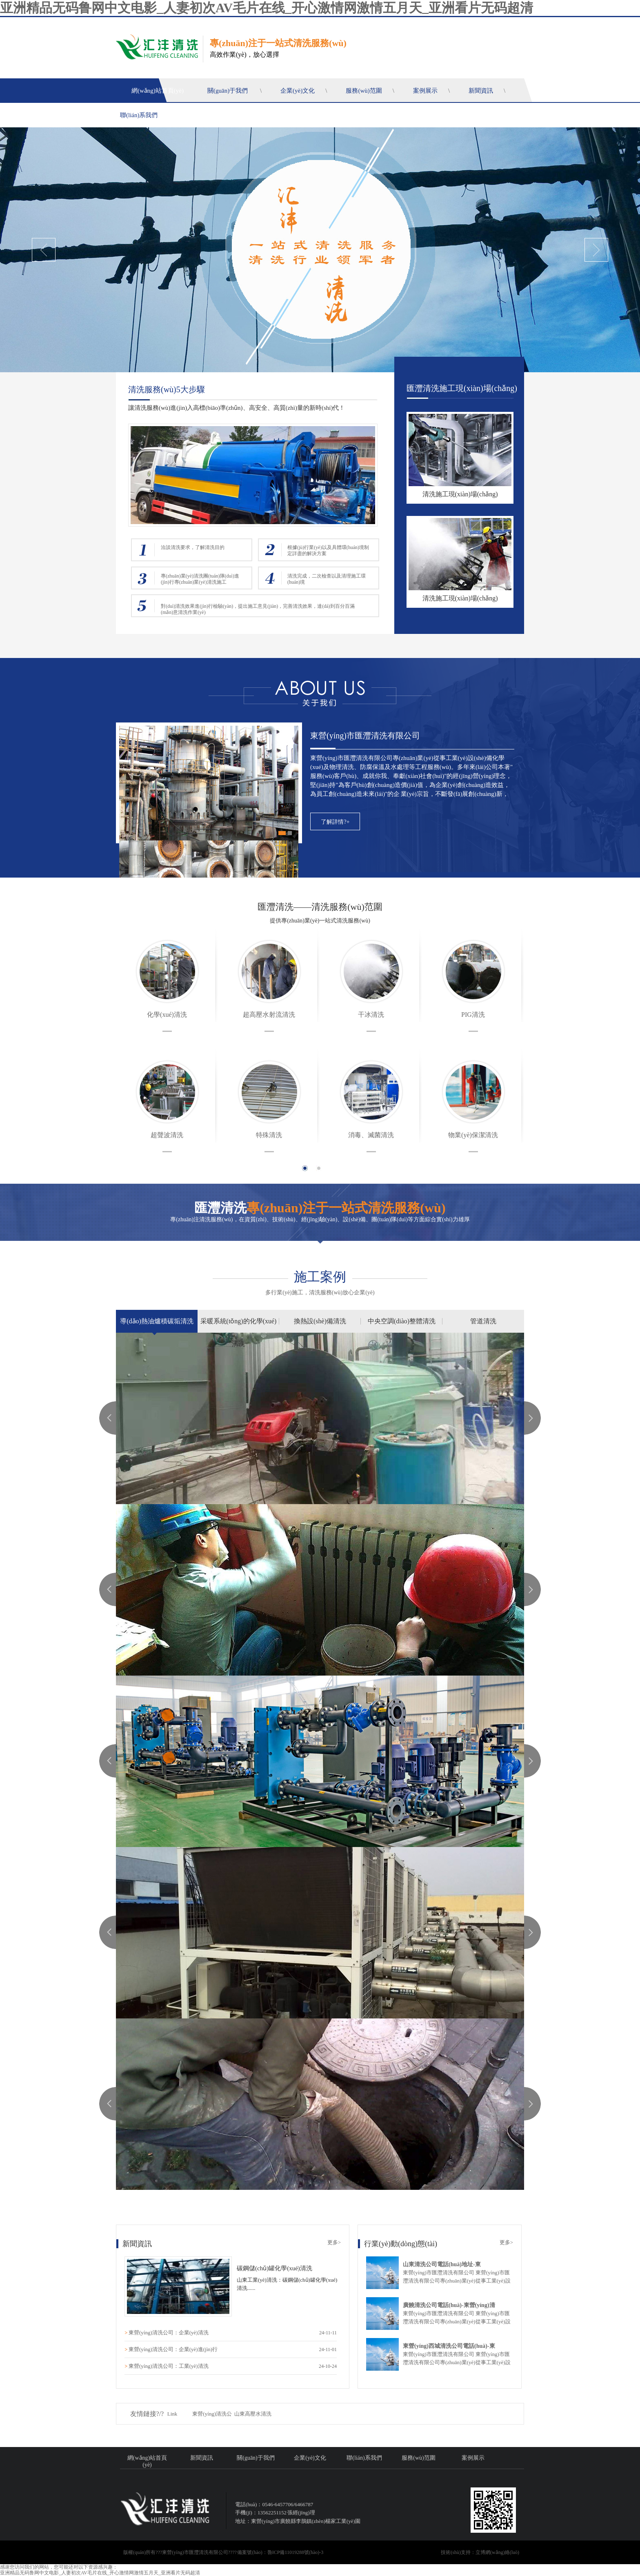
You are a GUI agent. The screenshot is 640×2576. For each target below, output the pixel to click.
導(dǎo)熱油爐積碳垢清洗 (156, 1321)
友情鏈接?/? (147, 2413)
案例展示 (425, 90)
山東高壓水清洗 (252, 2414)
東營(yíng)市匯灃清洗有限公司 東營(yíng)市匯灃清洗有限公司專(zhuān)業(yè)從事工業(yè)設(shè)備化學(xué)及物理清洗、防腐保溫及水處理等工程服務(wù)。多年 (458, 2280)
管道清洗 (483, 1321)
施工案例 (320, 1276)
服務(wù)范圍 (364, 90)
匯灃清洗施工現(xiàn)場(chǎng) (462, 388)
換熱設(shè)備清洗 (320, 1321)
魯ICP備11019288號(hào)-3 (295, 2552)
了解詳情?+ (335, 822)
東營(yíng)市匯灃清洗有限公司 (365, 735)
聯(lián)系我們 (139, 115)
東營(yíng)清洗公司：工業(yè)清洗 (169, 2366)
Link (172, 2414)
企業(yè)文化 (297, 90)
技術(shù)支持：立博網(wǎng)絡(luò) (480, 2552)
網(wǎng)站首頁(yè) (157, 90)
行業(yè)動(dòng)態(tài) (400, 2244)
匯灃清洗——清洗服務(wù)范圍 (320, 907)
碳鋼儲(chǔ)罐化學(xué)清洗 (274, 2268)
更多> (334, 2242)
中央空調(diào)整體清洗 (402, 1321)
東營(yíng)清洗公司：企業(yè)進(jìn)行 (173, 2349)
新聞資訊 (481, 90)
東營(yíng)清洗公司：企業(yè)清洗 (169, 2332)
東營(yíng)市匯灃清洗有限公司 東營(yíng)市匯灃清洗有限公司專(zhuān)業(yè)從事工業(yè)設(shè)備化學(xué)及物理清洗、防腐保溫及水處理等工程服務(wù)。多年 (458, 2321)
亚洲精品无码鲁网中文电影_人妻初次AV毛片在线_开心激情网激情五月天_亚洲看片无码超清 (266, 7)
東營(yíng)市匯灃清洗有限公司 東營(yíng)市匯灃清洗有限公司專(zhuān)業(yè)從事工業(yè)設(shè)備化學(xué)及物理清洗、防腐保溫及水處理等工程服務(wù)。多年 (458, 2362)
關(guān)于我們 (228, 90)
